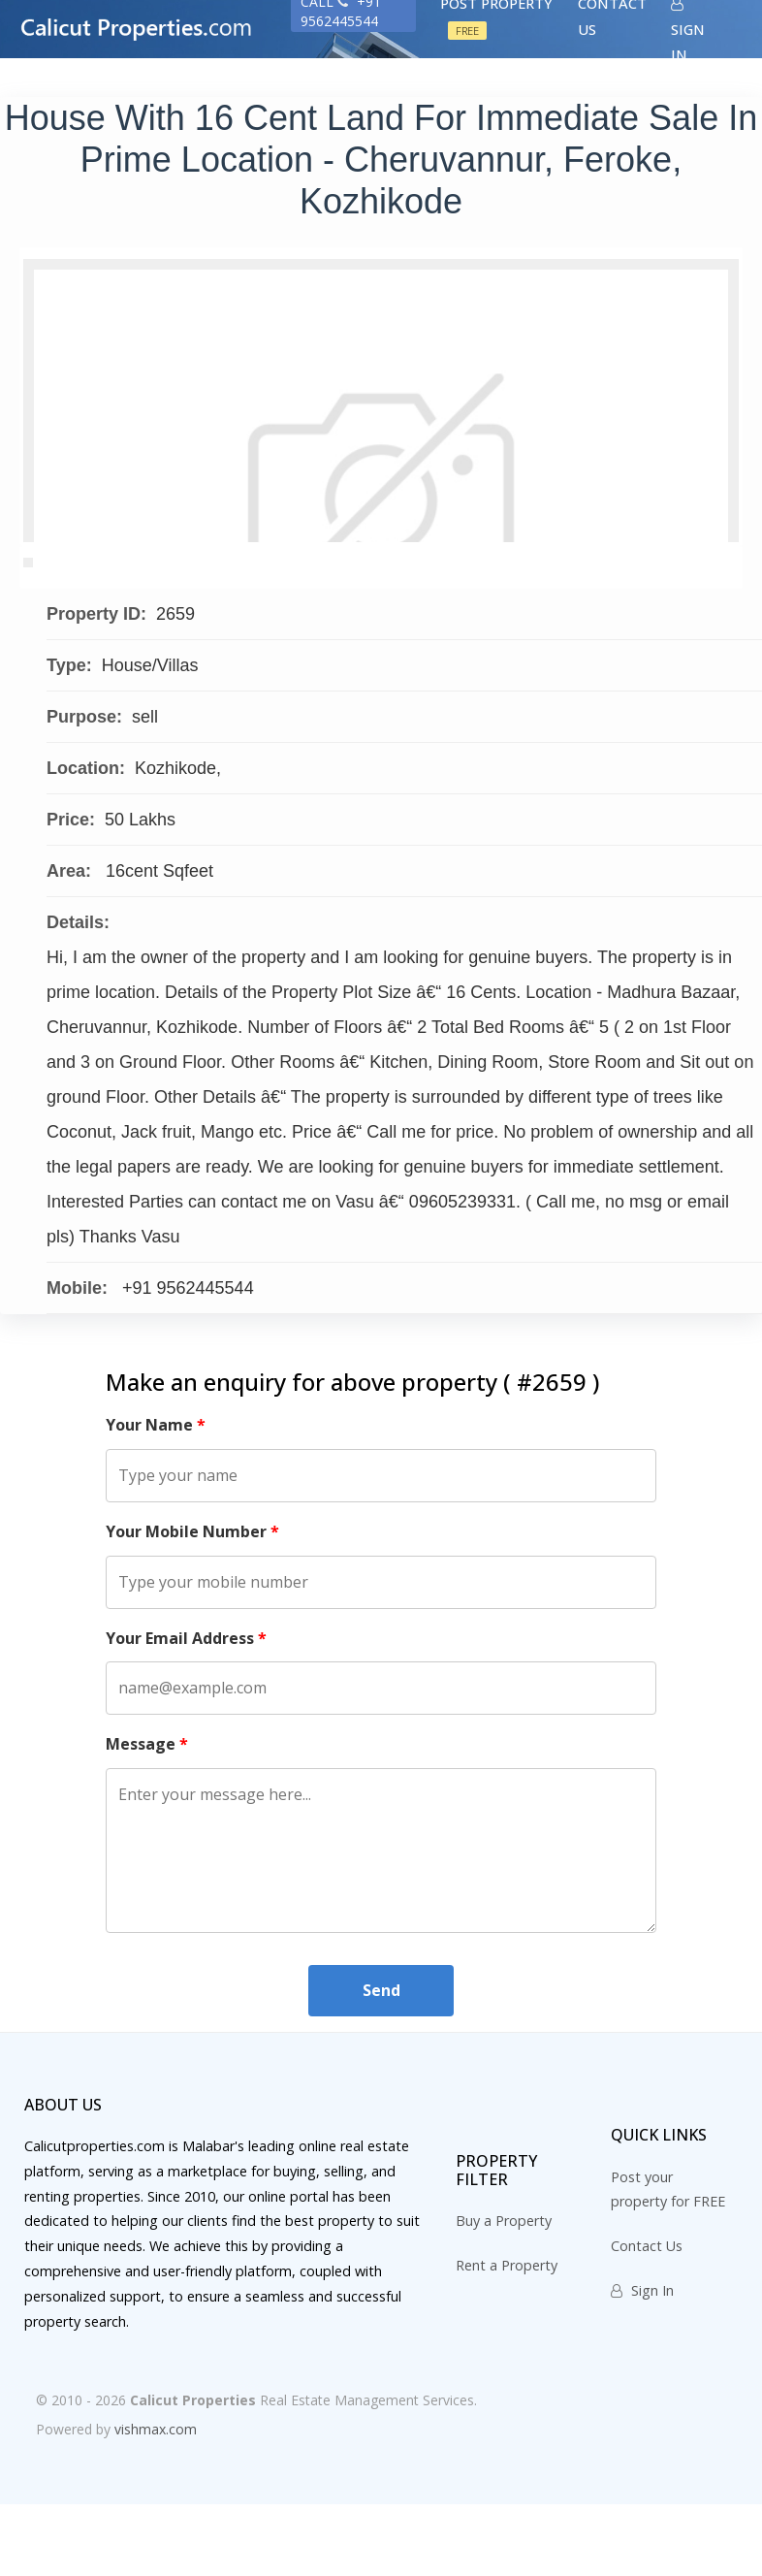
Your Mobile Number (192, 1602)
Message (147, 1814)
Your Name (156, 1496)
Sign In (642, 2362)
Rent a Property (506, 2336)
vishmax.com (155, 2501)
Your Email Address (186, 1709)
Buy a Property (504, 2291)
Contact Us (647, 2317)
